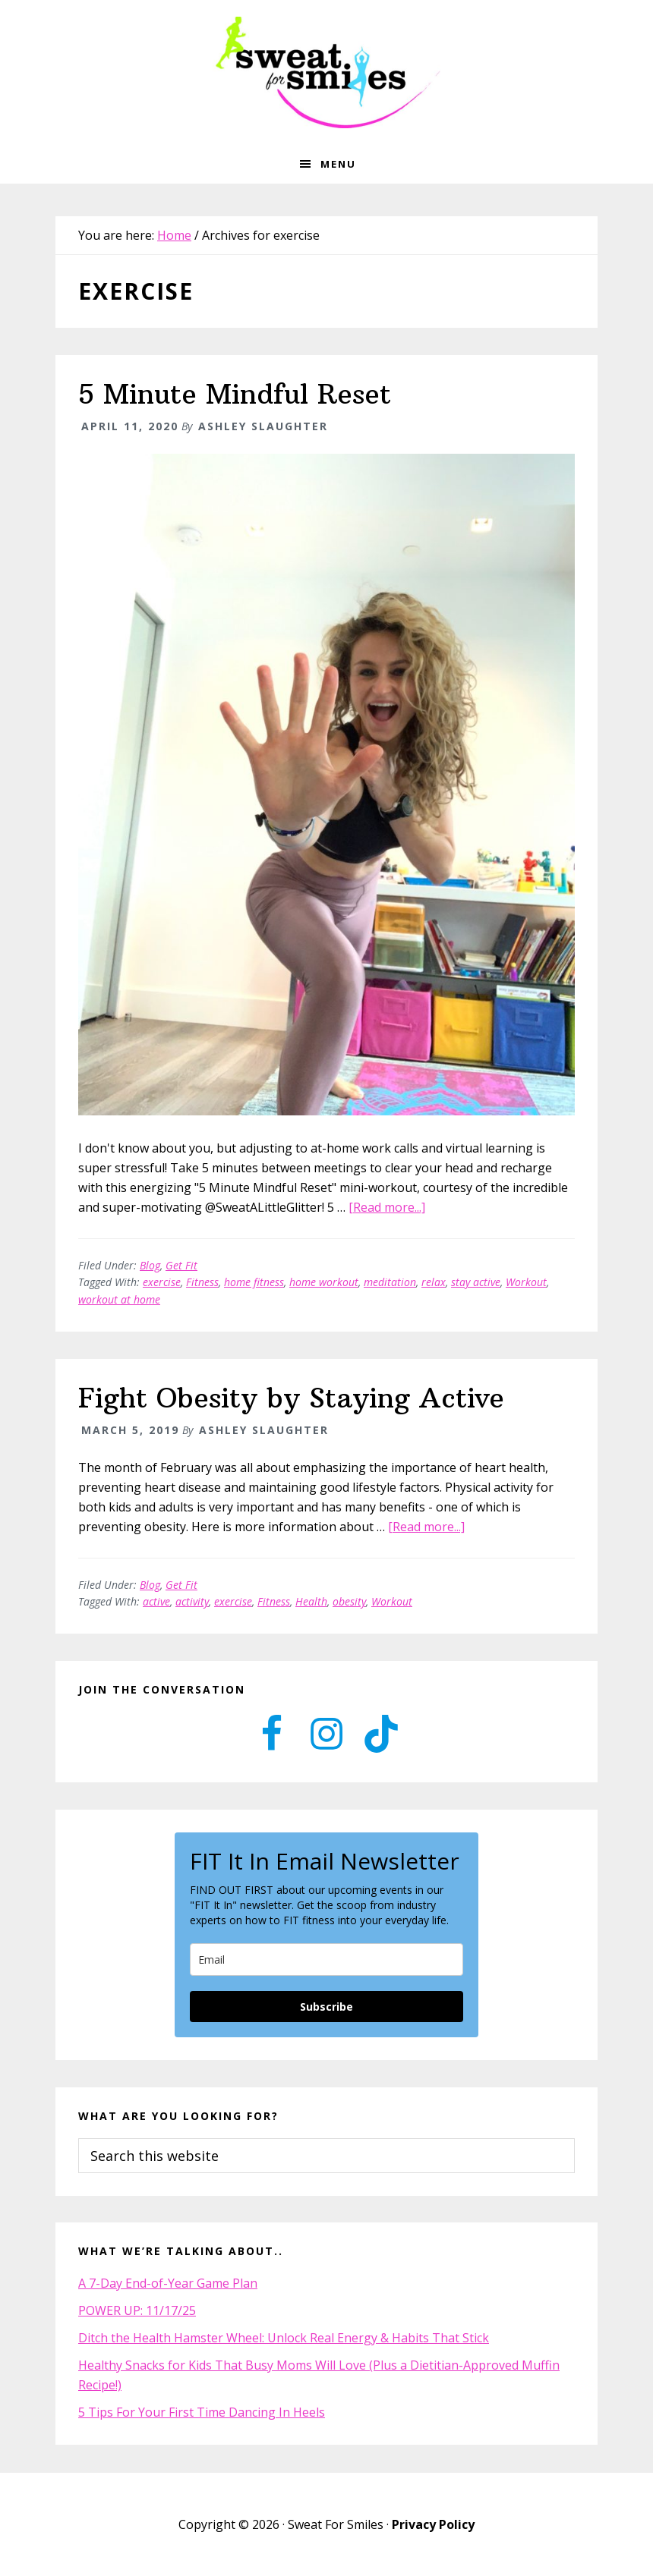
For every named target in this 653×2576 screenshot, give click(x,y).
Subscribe (326, 2006)
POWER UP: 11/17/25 (137, 2310)
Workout (526, 1282)
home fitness (254, 1282)
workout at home (119, 1299)
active (156, 1601)
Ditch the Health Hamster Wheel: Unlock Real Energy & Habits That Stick (283, 2337)
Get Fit (181, 1265)
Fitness (202, 1282)
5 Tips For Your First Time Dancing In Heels (201, 2412)
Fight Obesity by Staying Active (291, 1398)
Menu (338, 164)
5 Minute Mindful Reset (234, 394)
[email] (326, 1959)
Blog (150, 1265)
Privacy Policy (433, 2524)
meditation (390, 1282)
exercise (162, 1282)
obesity (349, 1601)
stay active (475, 1282)
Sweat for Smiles (326, 72)
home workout (323, 1282)
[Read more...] (387, 1207)
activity (192, 1601)
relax (433, 1282)
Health (311, 1601)
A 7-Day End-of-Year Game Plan (167, 2283)
